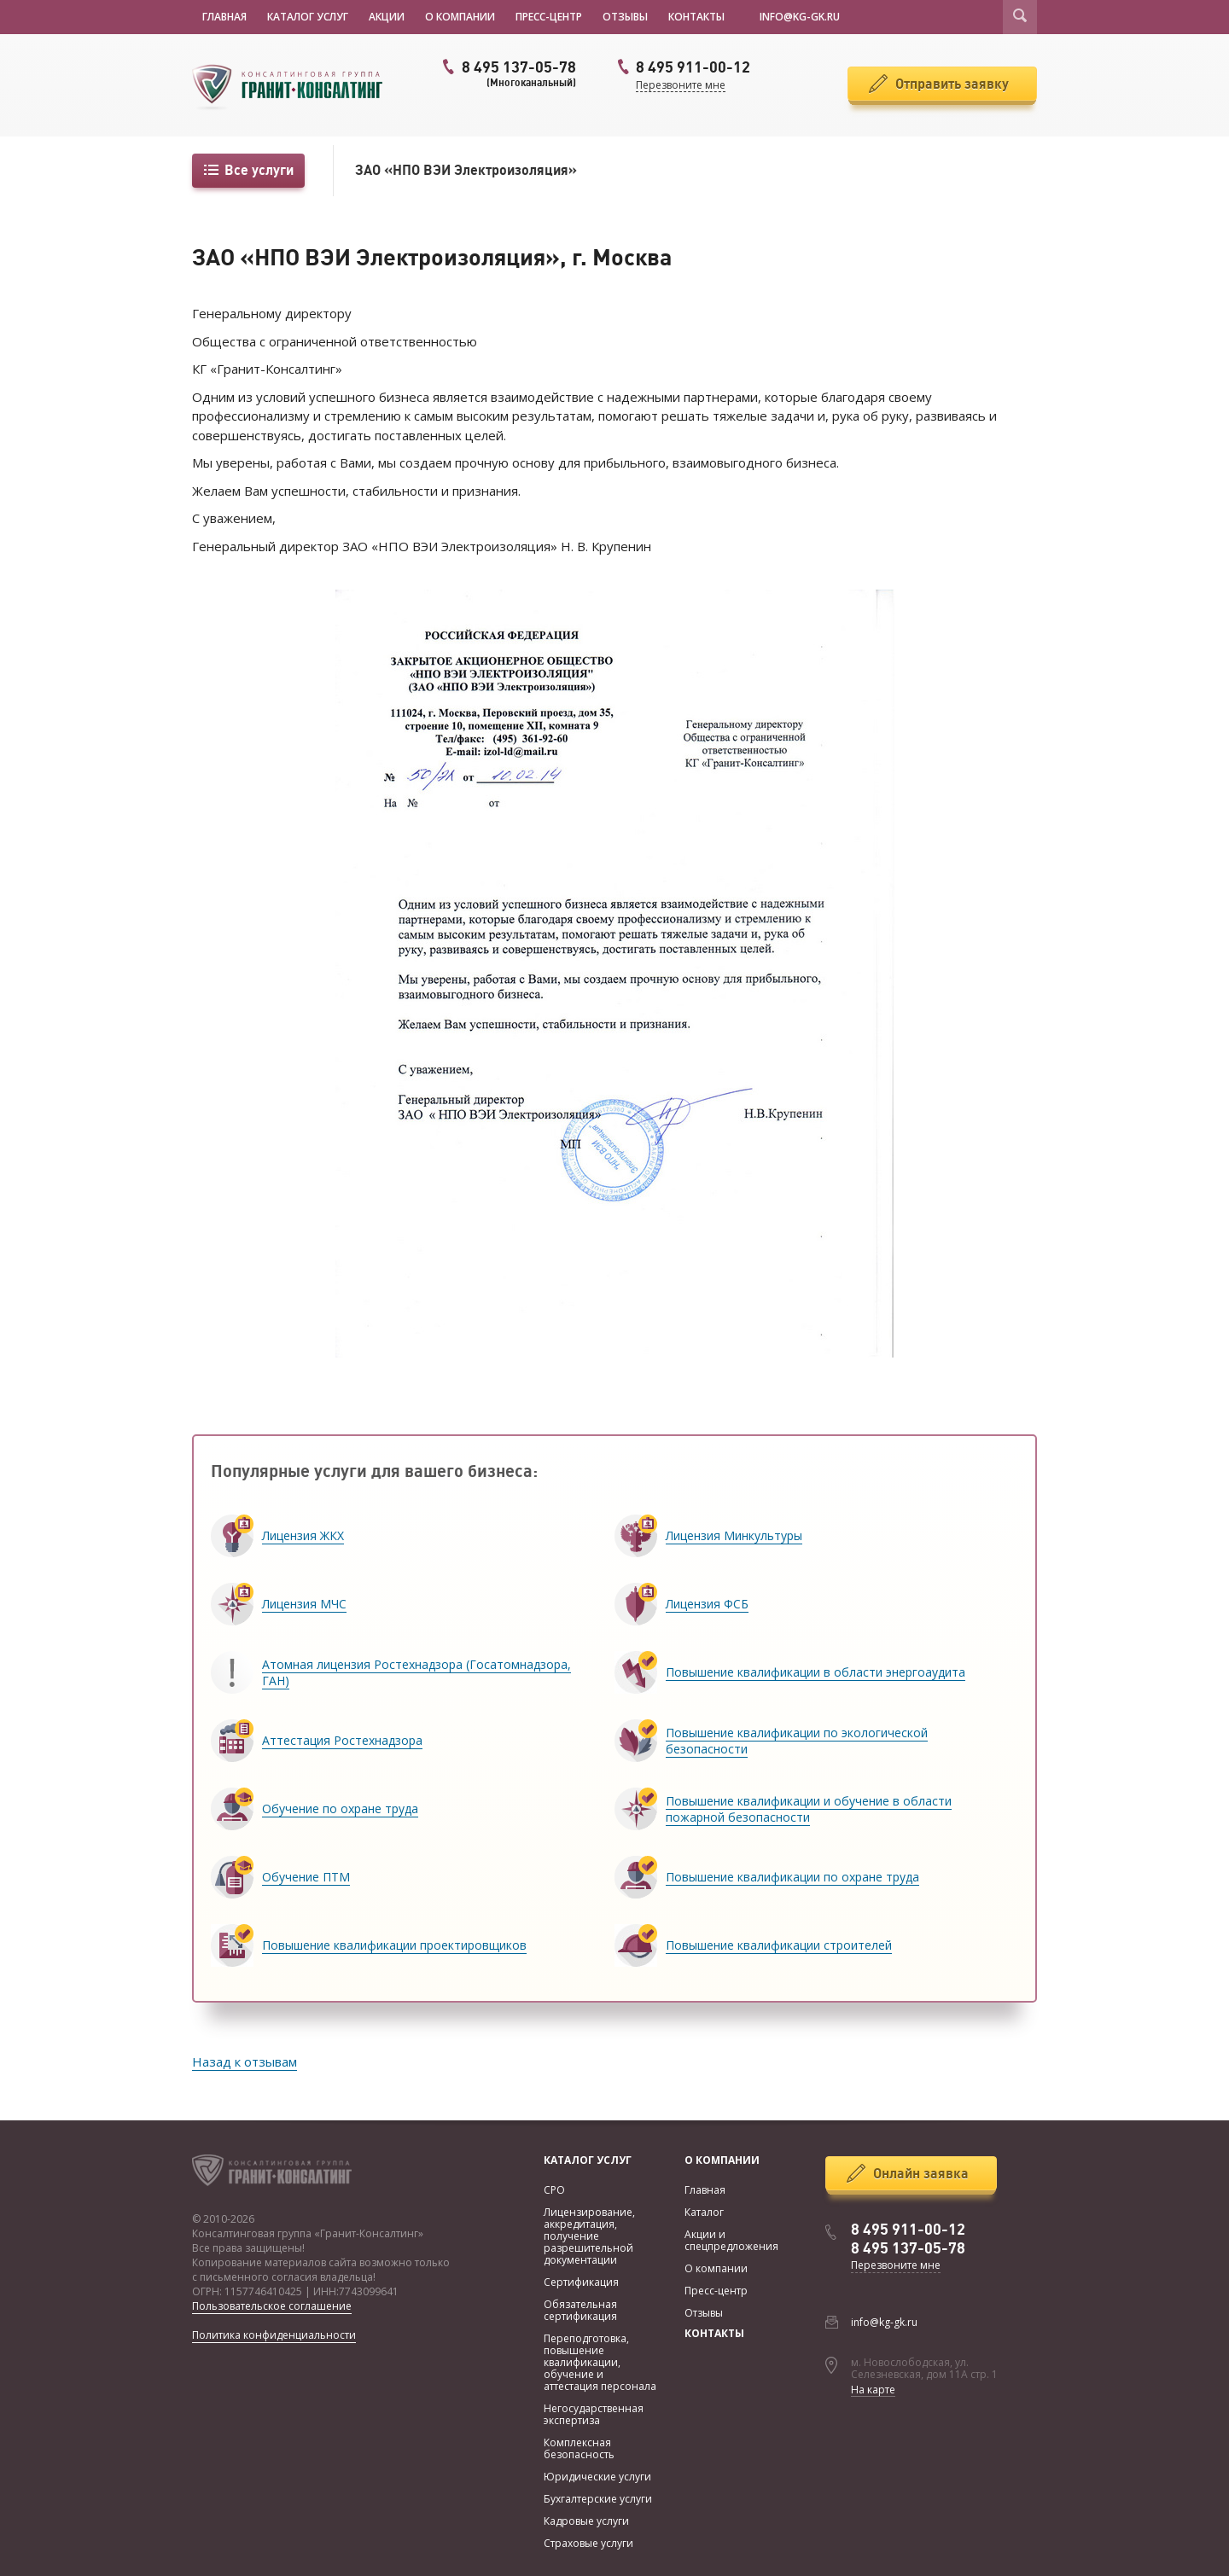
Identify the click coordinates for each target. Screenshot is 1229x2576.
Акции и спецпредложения (731, 2240)
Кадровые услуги (586, 2521)
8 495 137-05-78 (508, 73)
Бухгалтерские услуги (598, 2499)
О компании (460, 16)
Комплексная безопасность (579, 2448)
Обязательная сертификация (580, 2310)
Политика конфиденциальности (274, 2335)
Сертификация (581, 2282)
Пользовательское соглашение (272, 2306)
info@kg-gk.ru (884, 2322)
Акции (387, 16)
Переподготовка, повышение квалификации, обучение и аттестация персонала (600, 2362)
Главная (224, 16)
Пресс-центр (548, 16)
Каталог (704, 2212)
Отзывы (625, 16)
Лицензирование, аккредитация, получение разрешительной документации (589, 2236)
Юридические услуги (597, 2476)
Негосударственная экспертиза (594, 2414)
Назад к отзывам (244, 2061)
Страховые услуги (588, 2543)
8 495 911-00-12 (908, 2229)
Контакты (696, 16)
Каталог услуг (307, 16)
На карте (873, 2389)
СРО (554, 2190)
